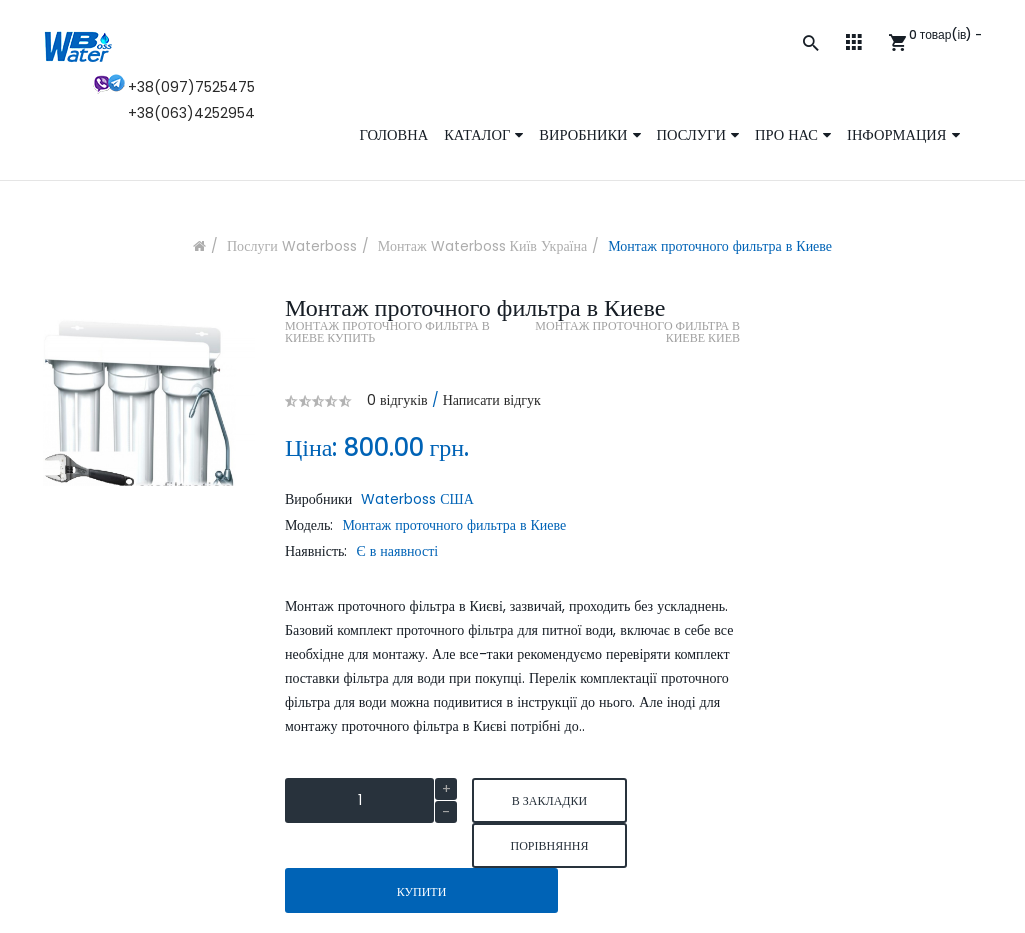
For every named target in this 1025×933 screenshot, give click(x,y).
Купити (422, 891)
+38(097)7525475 (191, 87)
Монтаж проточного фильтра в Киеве (720, 246)
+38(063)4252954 (191, 113)
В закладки (549, 800)
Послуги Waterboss (292, 246)
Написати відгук (492, 400)
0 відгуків (397, 400)
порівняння (549, 845)
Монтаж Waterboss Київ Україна (482, 246)
